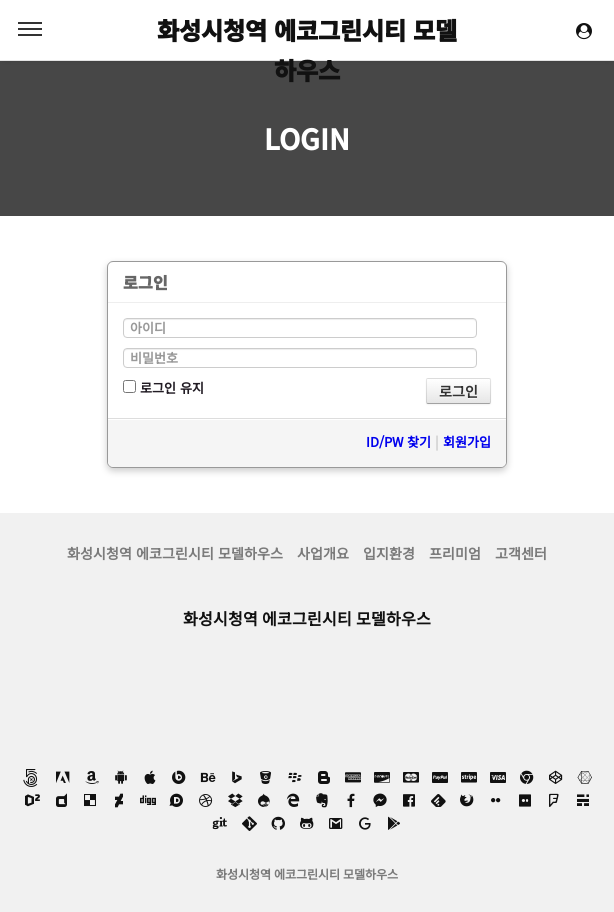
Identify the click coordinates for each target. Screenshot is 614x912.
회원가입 (467, 441)
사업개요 (323, 553)
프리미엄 (455, 553)
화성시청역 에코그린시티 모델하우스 (307, 31)
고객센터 (521, 553)
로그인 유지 (163, 387)
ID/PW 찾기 (398, 441)
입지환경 (389, 553)
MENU (30, 29)
